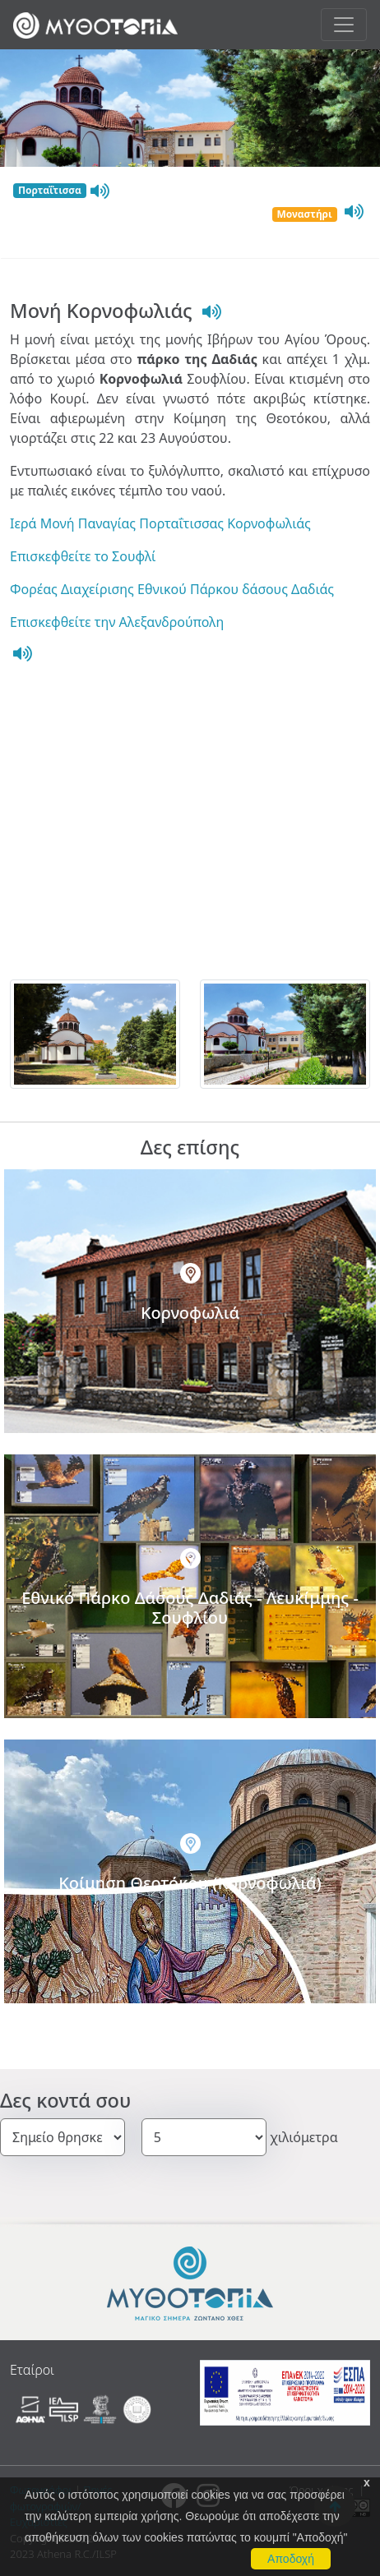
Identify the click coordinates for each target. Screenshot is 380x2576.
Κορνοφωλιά (190, 1313)
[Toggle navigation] (344, 24)
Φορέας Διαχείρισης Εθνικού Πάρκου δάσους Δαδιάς (172, 589)
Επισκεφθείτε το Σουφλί (82, 556)
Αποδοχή (290, 2558)
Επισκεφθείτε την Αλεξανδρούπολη (117, 622)
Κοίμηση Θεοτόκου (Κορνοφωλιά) (190, 1883)
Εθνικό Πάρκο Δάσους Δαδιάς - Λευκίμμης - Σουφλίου (190, 1608)
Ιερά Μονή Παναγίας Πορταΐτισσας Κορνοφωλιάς (160, 523)
